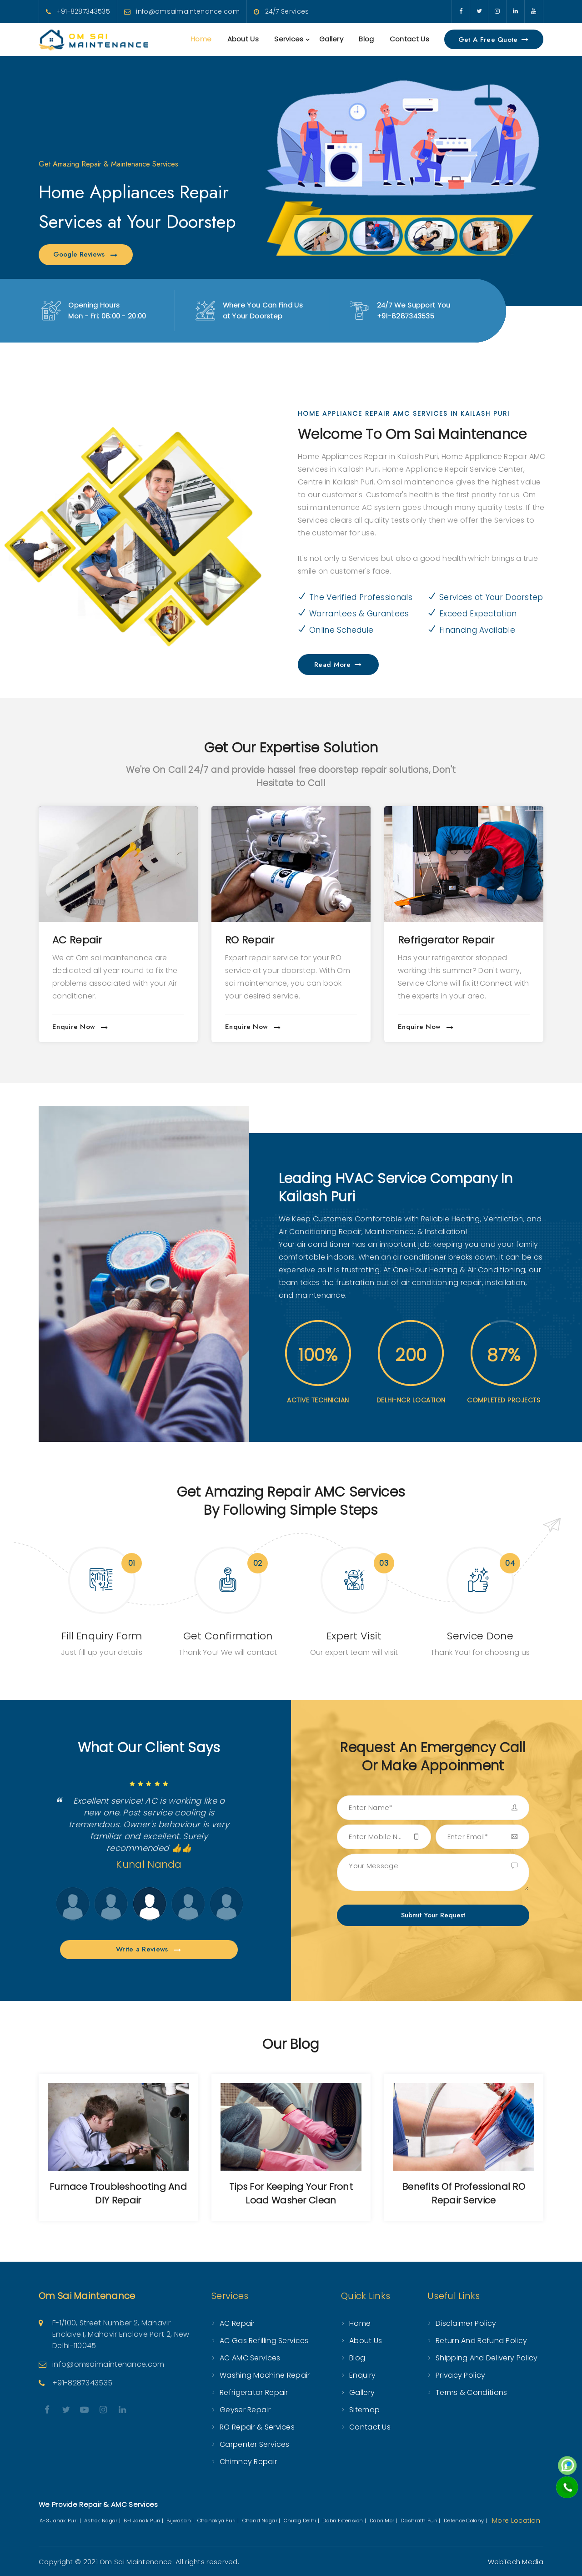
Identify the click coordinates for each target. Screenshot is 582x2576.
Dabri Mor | (384, 2520)
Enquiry (362, 2375)
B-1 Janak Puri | (144, 2520)
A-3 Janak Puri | (61, 2520)
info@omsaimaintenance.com (188, 11)
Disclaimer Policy (466, 2323)
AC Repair (77, 940)
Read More (338, 665)
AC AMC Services (250, 2358)
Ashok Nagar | (103, 2520)
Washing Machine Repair (265, 2375)
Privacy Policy (460, 2375)
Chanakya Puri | (219, 2520)
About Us (243, 39)
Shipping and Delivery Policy (486, 2358)
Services (288, 39)
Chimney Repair (248, 2461)
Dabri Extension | (344, 2520)
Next (58, 1903)
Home (201, 39)
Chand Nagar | (262, 2520)
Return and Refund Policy (481, 2340)
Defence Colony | (466, 2520)
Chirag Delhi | (302, 2520)
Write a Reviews (149, 1949)
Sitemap (364, 2410)
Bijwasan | (180, 2520)
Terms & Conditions (471, 2392)
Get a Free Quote (493, 40)
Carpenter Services (254, 2444)
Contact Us (409, 39)
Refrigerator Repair (446, 940)
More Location (516, 2520)
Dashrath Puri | (421, 2520)
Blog (366, 39)
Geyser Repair (245, 2410)
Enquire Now (80, 1027)
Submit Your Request (433, 1915)
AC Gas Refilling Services (264, 2340)
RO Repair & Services (257, 2427)
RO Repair (250, 940)
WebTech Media (515, 2561)
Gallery (331, 39)
